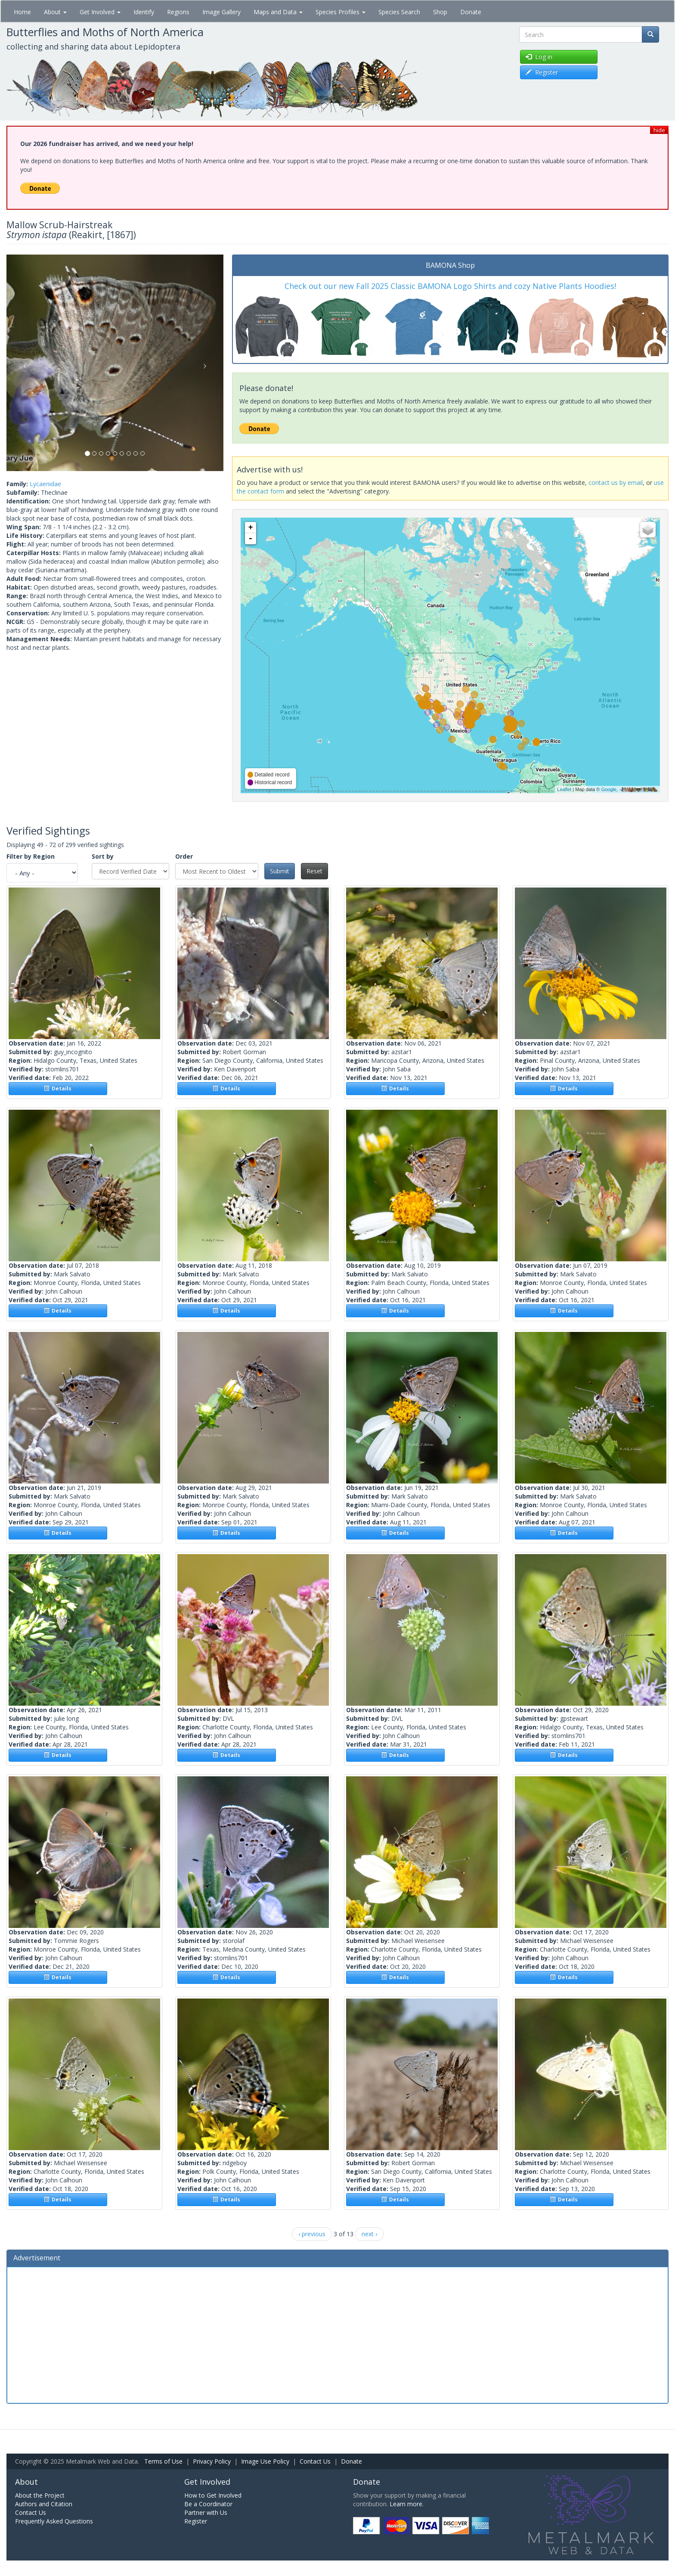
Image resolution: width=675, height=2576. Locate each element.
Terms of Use (163, 2461)
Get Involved (100, 12)
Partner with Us (205, 2512)
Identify (143, 12)
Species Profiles (340, 12)
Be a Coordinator (208, 2504)
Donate (470, 12)
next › (369, 2234)
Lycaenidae (45, 484)
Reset (314, 871)
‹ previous (311, 2234)
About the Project (40, 2495)
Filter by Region (30, 856)
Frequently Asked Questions (54, 2521)
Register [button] (542, 72)
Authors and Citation (43, 2504)
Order (184, 856)
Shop (440, 12)
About (55, 12)
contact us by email (615, 482)
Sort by (103, 856)
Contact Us (315, 2461)
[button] (22, 363)
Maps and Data (278, 12)
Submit (279, 871)
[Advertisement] (337, 2334)
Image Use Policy (265, 2461)
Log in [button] (539, 57)
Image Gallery (221, 12)
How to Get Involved (213, 2495)
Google (608, 789)
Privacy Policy (212, 2461)
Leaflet (564, 789)
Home (22, 12)
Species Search (399, 12)
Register (195, 2521)
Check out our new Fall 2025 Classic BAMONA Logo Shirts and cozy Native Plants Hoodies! (450, 286)
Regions (178, 12)
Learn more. (407, 2504)
